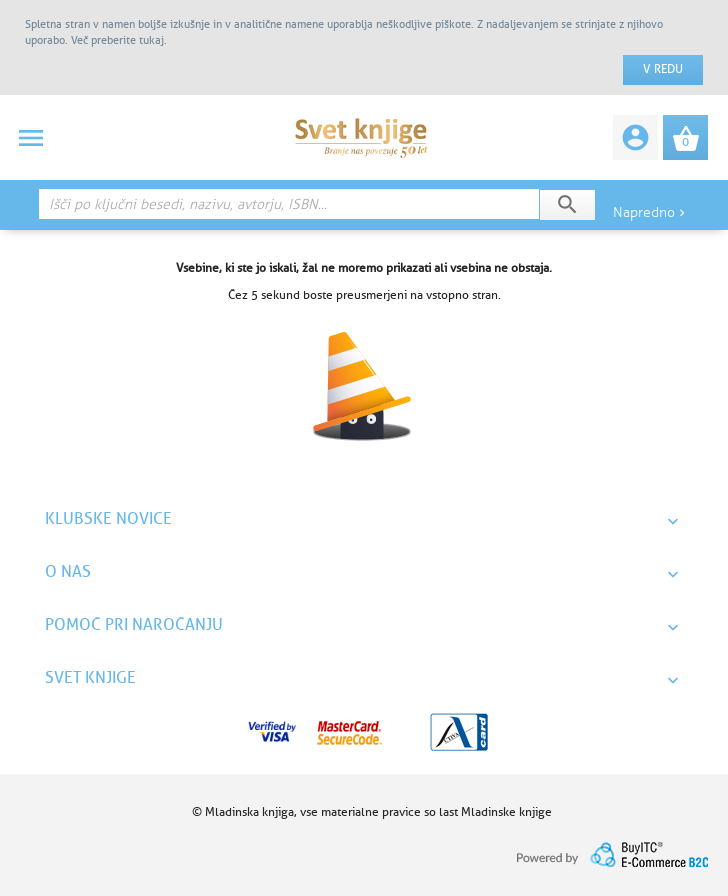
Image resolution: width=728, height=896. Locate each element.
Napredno (651, 212)
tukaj (151, 40)
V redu (663, 69)
